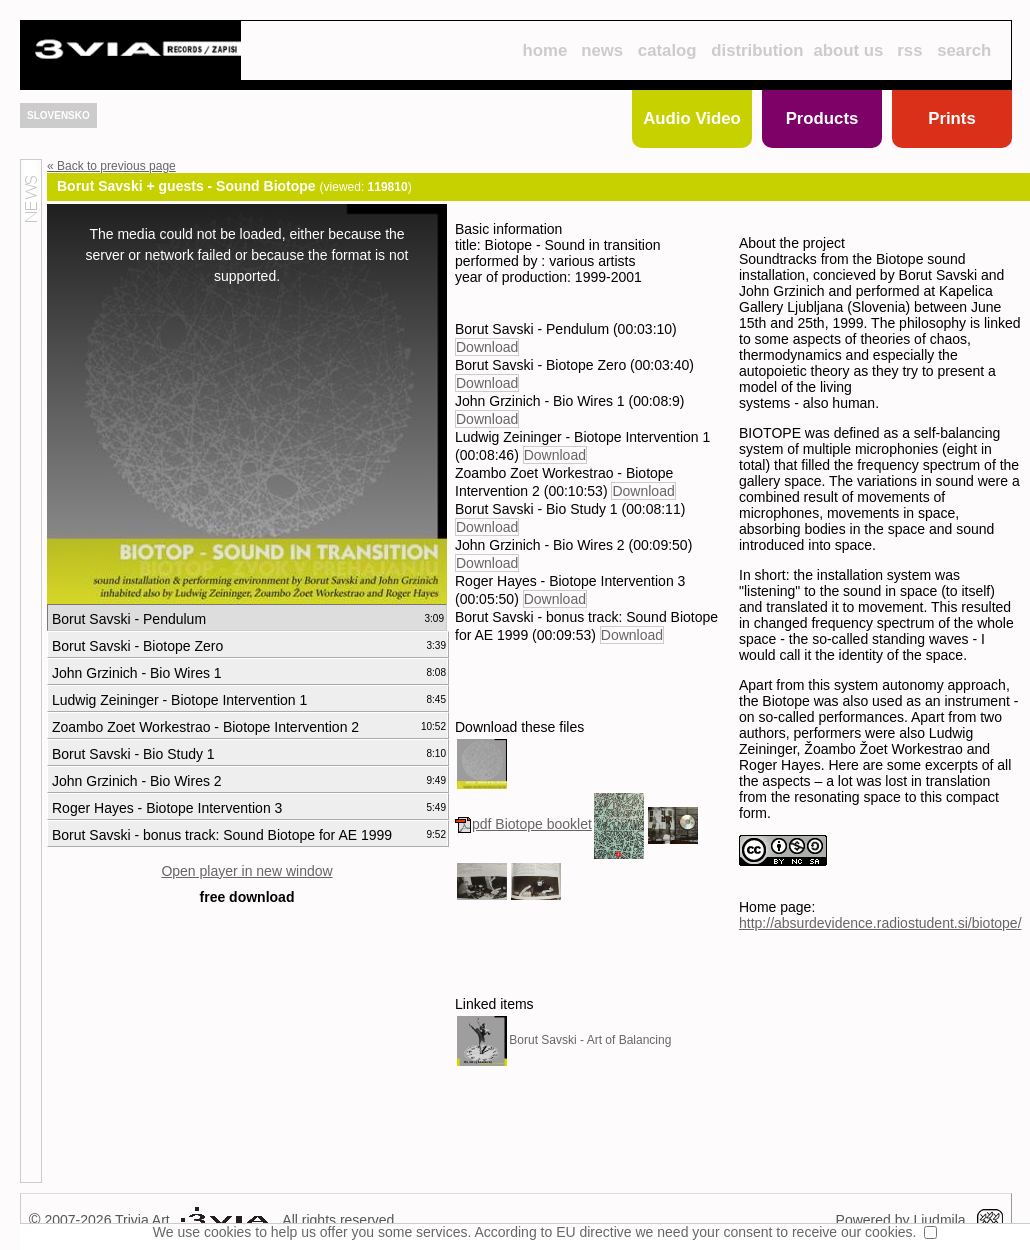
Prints (952, 118)
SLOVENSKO (58, 115)
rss (909, 50)
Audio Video (692, 118)
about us (849, 50)
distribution (757, 50)
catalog (667, 50)
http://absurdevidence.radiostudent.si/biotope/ (880, 923)
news (602, 50)
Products (822, 118)
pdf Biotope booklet (523, 824)
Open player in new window (246, 871)
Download (487, 347)
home (544, 50)
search (964, 50)
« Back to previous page (111, 166)
